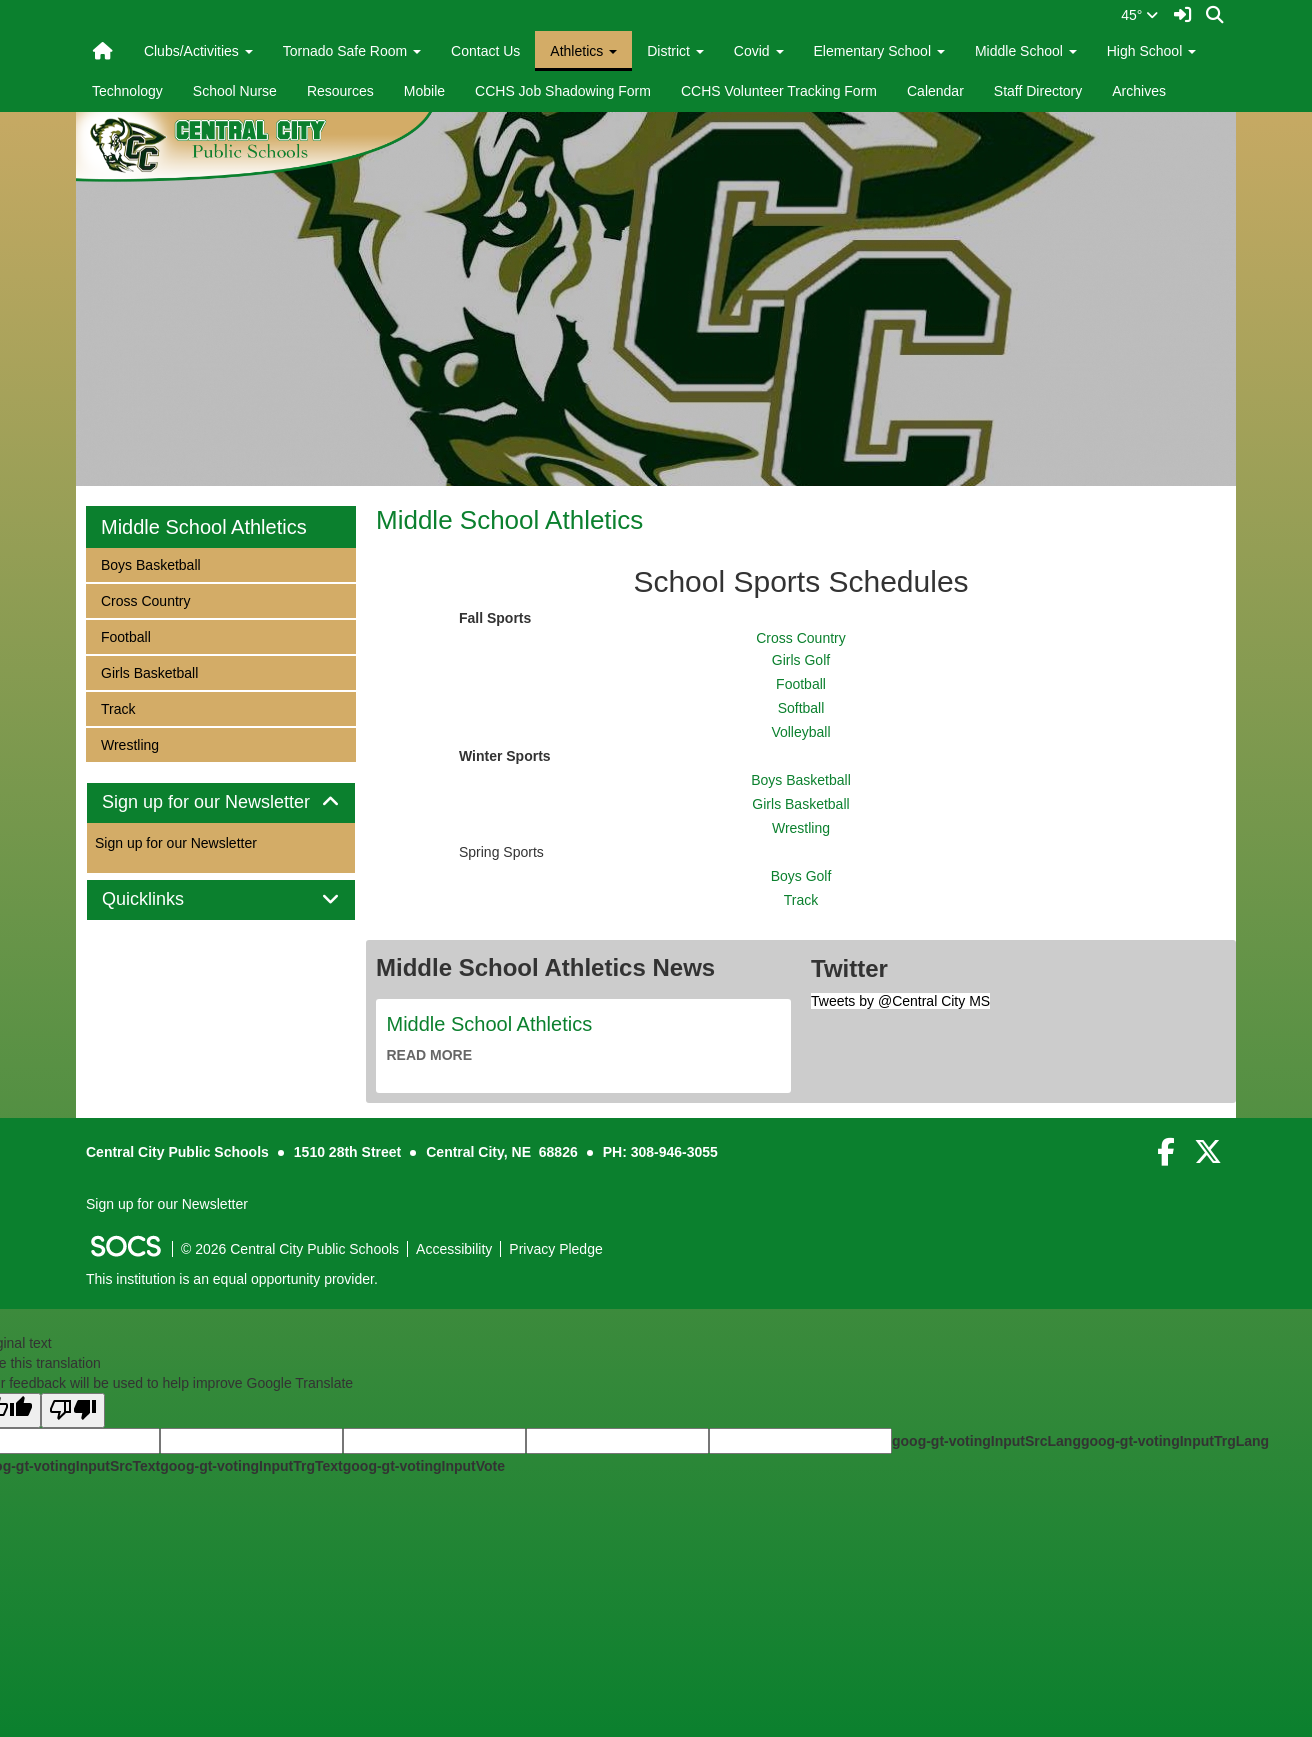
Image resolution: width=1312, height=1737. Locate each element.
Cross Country (800, 638)
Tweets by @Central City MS (900, 1001)
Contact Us (485, 51)
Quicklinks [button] (165, 899)
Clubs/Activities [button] (198, 51)
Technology (127, 91)
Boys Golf (801, 876)
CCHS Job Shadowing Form (563, 91)
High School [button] (1151, 51)
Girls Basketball (800, 804)
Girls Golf (801, 660)
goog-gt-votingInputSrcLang (986, 1441)
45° (1139, 15)
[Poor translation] (73, 1410)
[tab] (221, 803)
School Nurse (235, 91)
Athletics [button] (583, 51)
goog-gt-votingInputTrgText (251, 1466)
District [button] (675, 51)
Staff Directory (1038, 91)
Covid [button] (759, 51)
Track (801, 900)
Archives (1139, 91)
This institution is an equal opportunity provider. (232, 1279)
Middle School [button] (1026, 51)
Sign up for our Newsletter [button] (221, 802)
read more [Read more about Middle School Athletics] (430, 1055)
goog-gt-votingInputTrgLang (1175, 1441)
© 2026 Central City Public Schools (290, 1249)
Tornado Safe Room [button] (352, 51)
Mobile (424, 91)
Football (801, 684)
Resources (340, 91)
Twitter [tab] (849, 968)
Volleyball (800, 732)
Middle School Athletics (509, 520)
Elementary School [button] (879, 51)
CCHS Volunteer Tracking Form (779, 91)
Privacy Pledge (555, 1249)
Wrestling (801, 828)
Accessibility (454, 1249)
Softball (801, 708)
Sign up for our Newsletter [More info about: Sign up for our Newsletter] (176, 843)
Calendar (935, 91)
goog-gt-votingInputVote (424, 1466)
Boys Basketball (801, 780)
